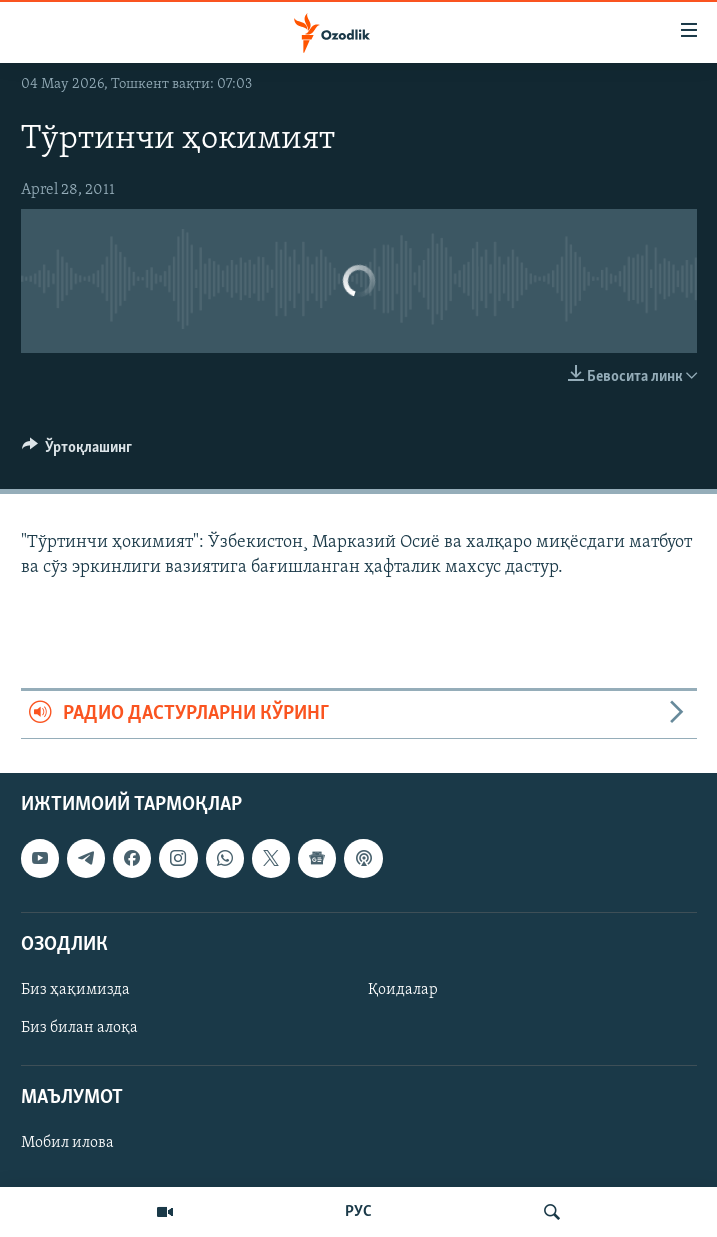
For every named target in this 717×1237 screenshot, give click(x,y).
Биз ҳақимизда (75, 990)
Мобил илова (67, 1143)
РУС (358, 1212)
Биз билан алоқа (79, 1028)
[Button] (77, 452)
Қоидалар (403, 990)
